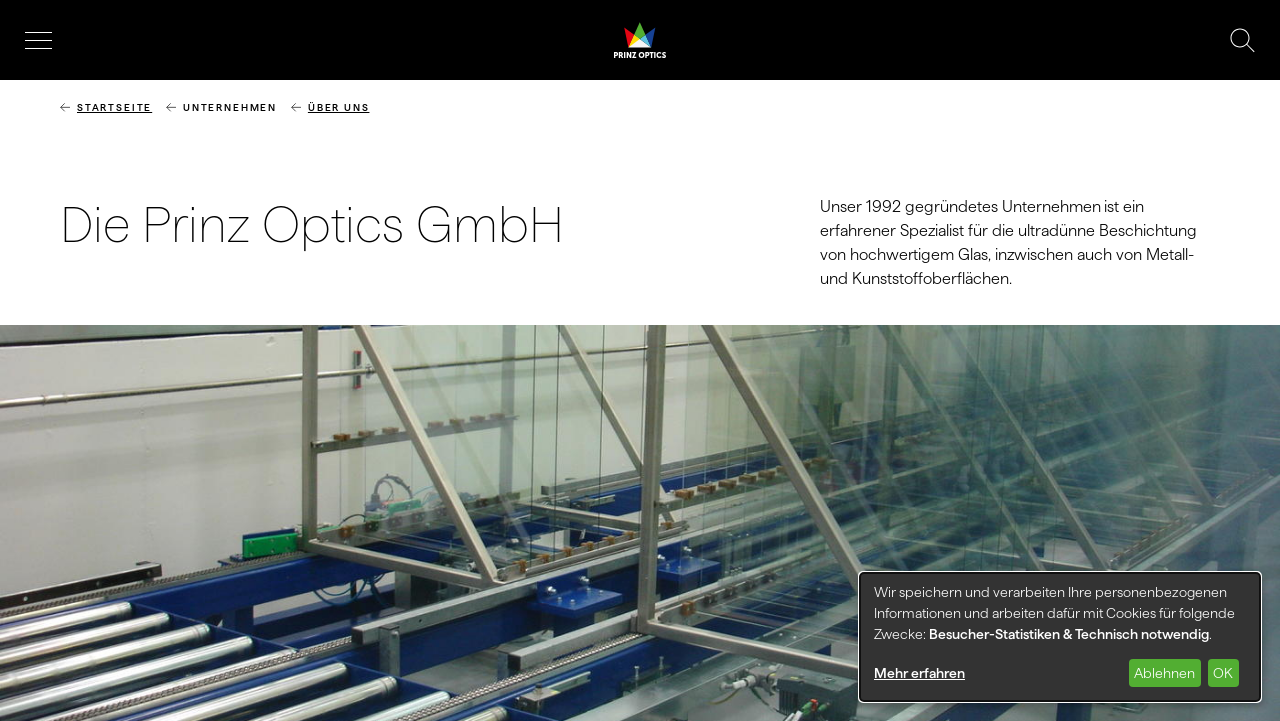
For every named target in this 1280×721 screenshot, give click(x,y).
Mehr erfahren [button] (919, 673)
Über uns (339, 107)
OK (1223, 673)
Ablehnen (1164, 673)
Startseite (114, 107)
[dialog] (1060, 637)
